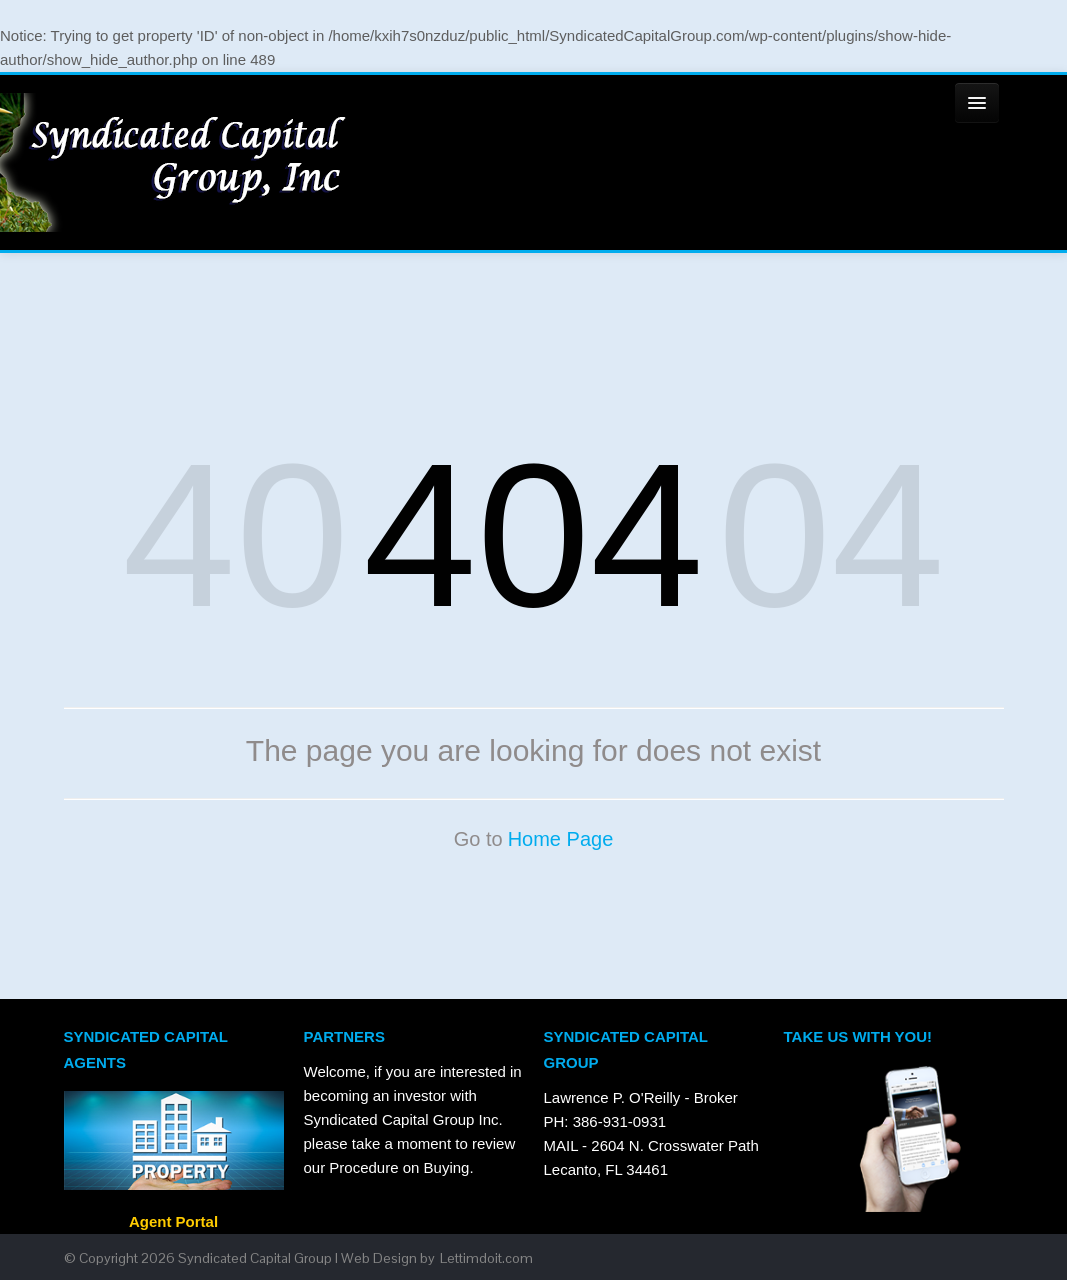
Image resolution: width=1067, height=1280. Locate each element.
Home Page (561, 886)
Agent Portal (173, 1268)
